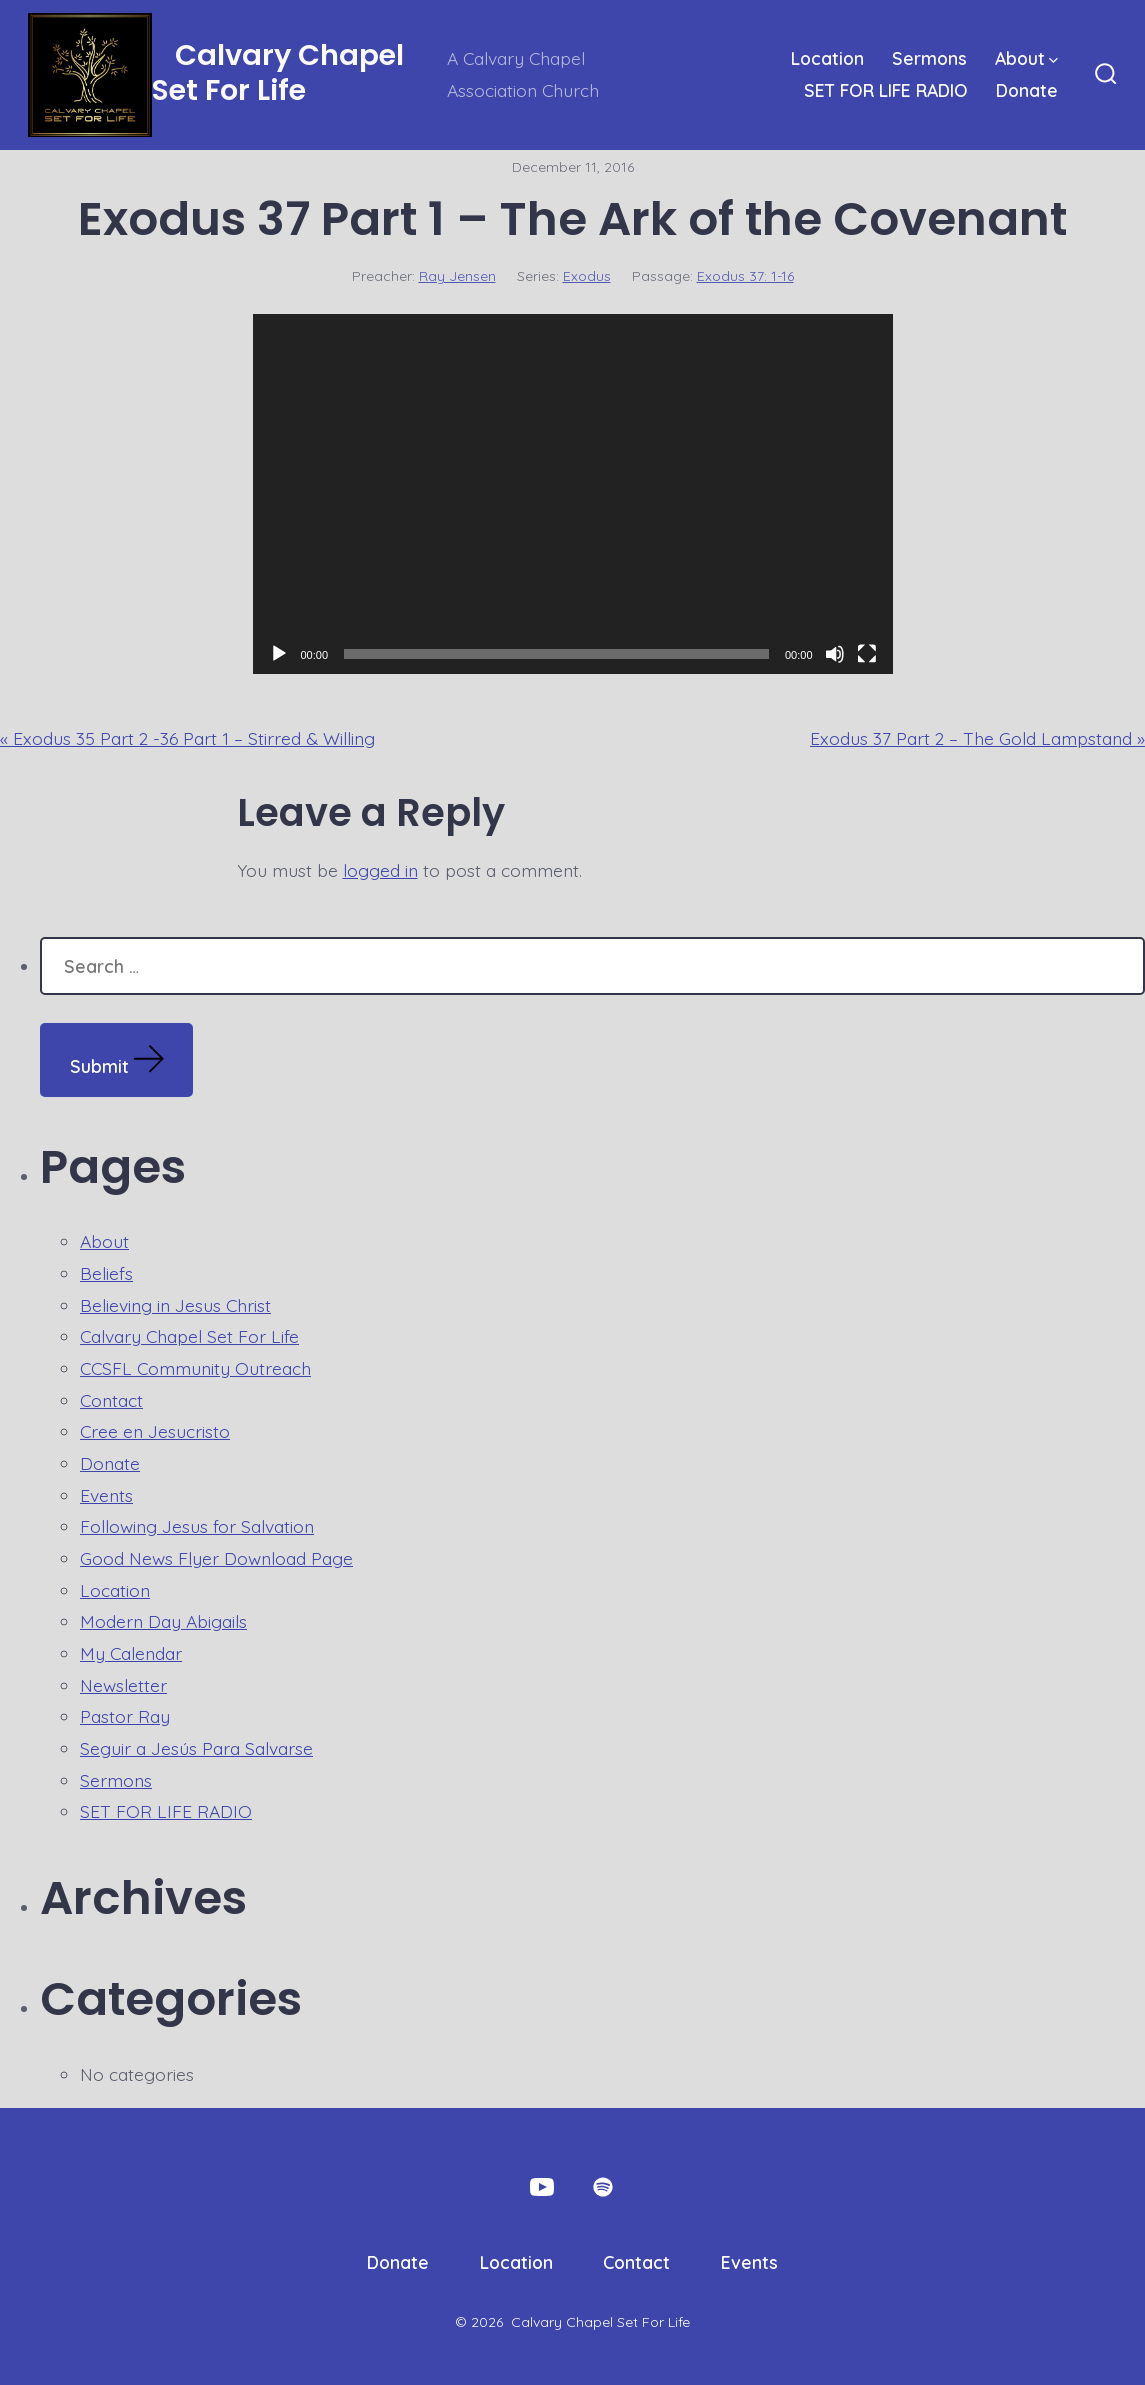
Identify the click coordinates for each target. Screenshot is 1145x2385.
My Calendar (131, 1653)
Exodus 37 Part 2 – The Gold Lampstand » (977, 738)
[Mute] (835, 654)
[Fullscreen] (867, 654)
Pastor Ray (125, 1716)
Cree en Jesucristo (155, 1431)
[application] (573, 494)
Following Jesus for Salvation (197, 1526)
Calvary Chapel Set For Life (189, 1336)
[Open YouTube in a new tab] (542, 2187)
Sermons (929, 58)
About (1026, 58)
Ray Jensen (457, 276)
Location (827, 58)
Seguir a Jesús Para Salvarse (196, 1748)
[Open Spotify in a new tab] (603, 2187)
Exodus (587, 276)
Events (106, 1495)
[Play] (279, 654)
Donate (1027, 90)
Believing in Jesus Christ (175, 1305)
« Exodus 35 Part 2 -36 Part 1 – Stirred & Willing (187, 738)
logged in (380, 870)
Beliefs (106, 1273)
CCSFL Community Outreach (195, 1368)
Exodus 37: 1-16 (745, 276)
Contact (111, 1400)
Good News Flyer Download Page (216, 1558)
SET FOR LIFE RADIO (886, 90)
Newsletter (123, 1685)
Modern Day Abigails (163, 1621)
